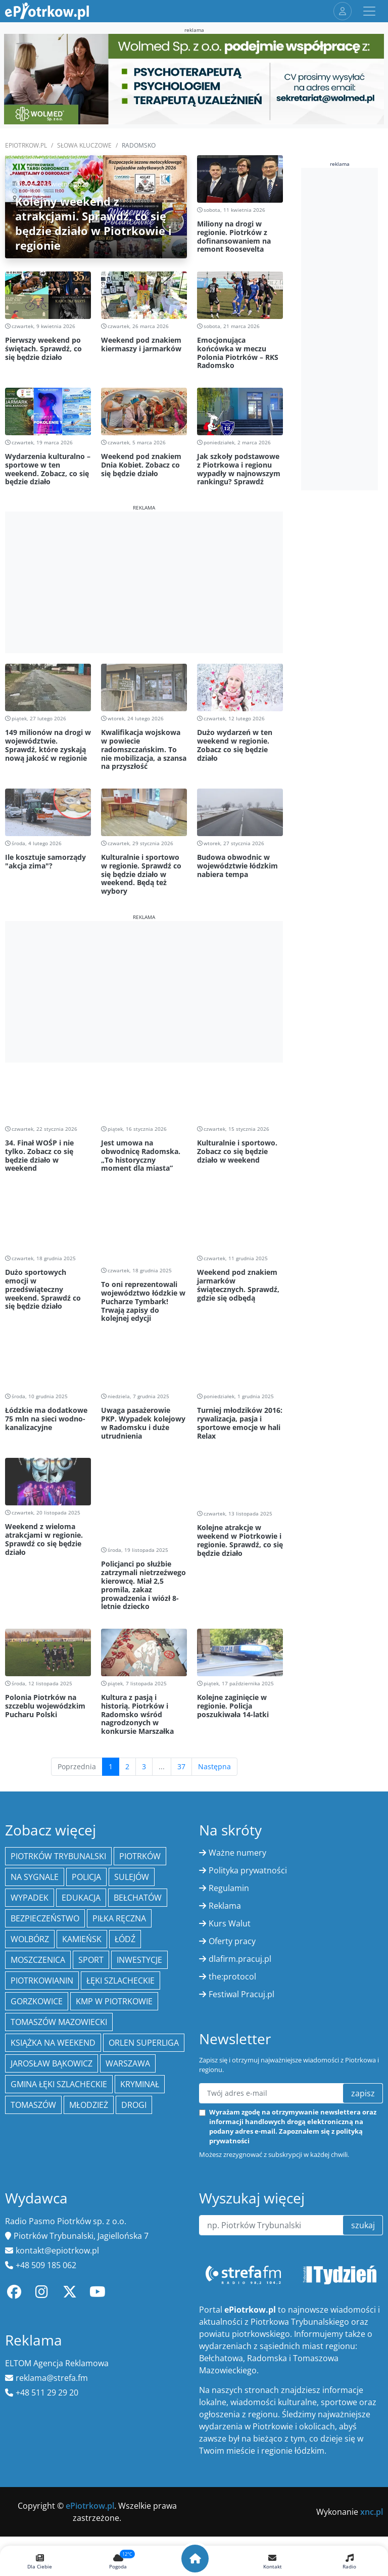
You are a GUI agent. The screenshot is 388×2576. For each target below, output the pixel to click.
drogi (134, 1916)
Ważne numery (237, 1664)
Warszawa (128, 1875)
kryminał (139, 1896)
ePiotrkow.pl (26, 145)
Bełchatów (138, 1709)
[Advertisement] (144, 582)
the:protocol (232, 1788)
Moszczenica (38, 1771)
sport (91, 1771)
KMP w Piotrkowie (114, 1813)
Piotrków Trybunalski (58, 1668)
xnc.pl (371, 2323)
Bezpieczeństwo (45, 1730)
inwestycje (139, 1771)
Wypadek (29, 1709)
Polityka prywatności (248, 1682)
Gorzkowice (37, 1813)
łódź (125, 1751)
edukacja (81, 1709)
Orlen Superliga (144, 1854)
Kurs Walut (230, 1735)
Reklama (225, 1717)
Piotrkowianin (42, 1792)
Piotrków (140, 1668)
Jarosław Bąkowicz (51, 1875)
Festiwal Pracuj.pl (241, 1806)
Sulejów (131, 1688)
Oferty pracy (232, 1753)
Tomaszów (33, 1916)
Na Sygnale (35, 1688)
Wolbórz (30, 1751)
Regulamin (229, 1700)
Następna (214, 1578)
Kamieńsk (82, 1751)
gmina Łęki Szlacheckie (59, 1896)
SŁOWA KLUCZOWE (84, 145)
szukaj (363, 2037)
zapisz (363, 1905)
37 (181, 1578)
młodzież (88, 1916)
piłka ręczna (119, 1730)
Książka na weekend (53, 1854)
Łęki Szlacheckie (120, 1792)
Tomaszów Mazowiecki (59, 1833)
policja (86, 1688)
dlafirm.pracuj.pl (240, 1770)
